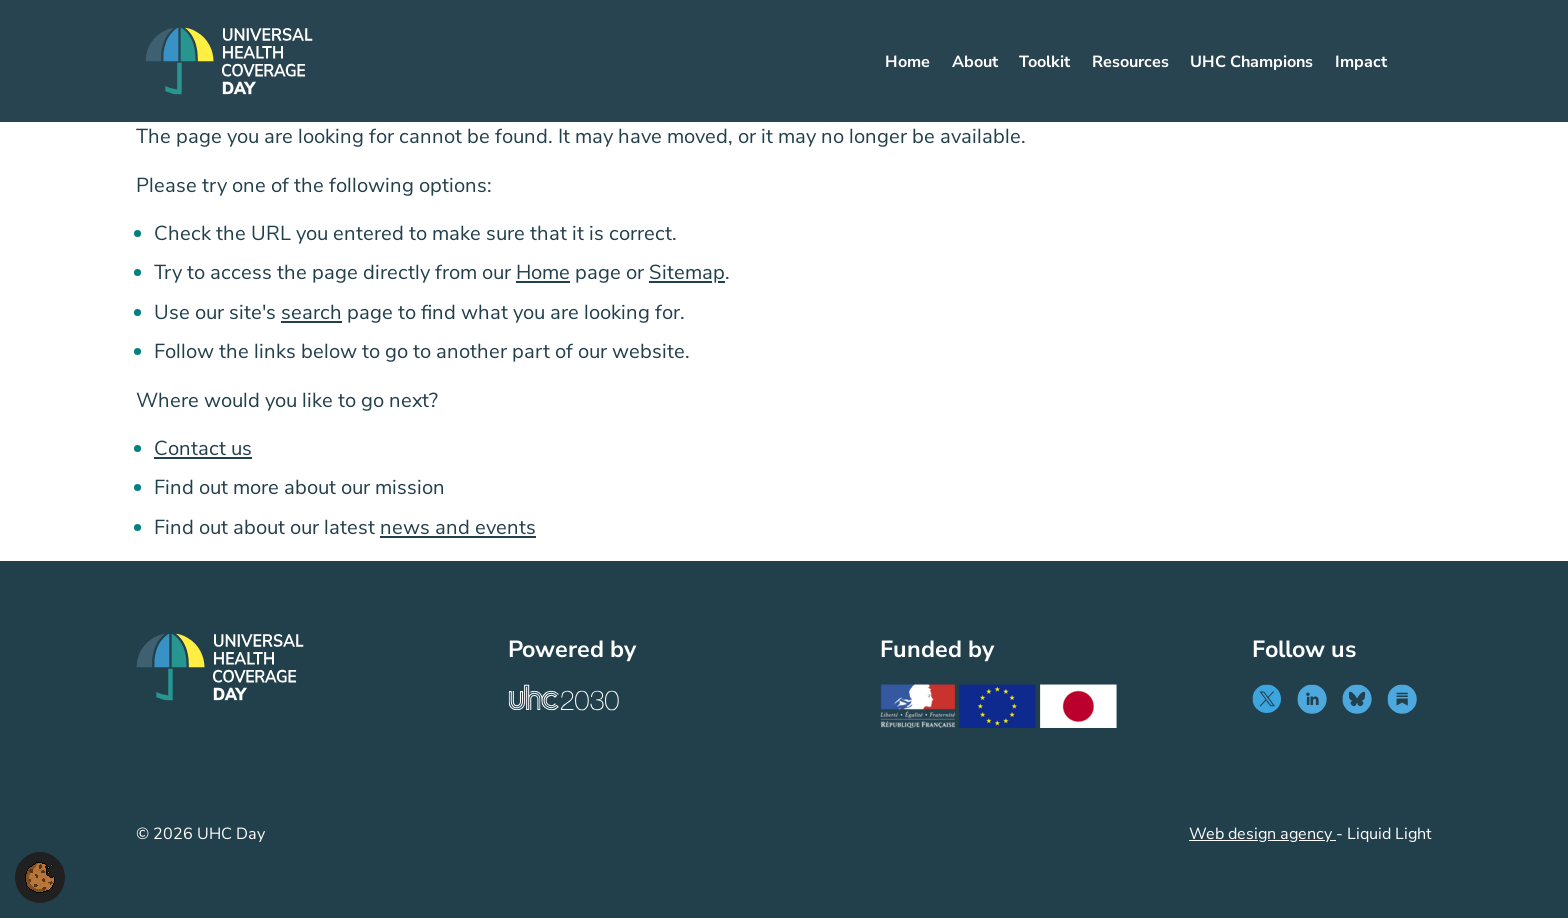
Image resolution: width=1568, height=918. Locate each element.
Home (543, 272)
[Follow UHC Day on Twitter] (1271, 699)
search (311, 312)
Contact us (203, 448)
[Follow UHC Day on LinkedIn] (1316, 699)
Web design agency (1262, 834)
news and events (458, 527)
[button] (40, 876)
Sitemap (687, 272)
